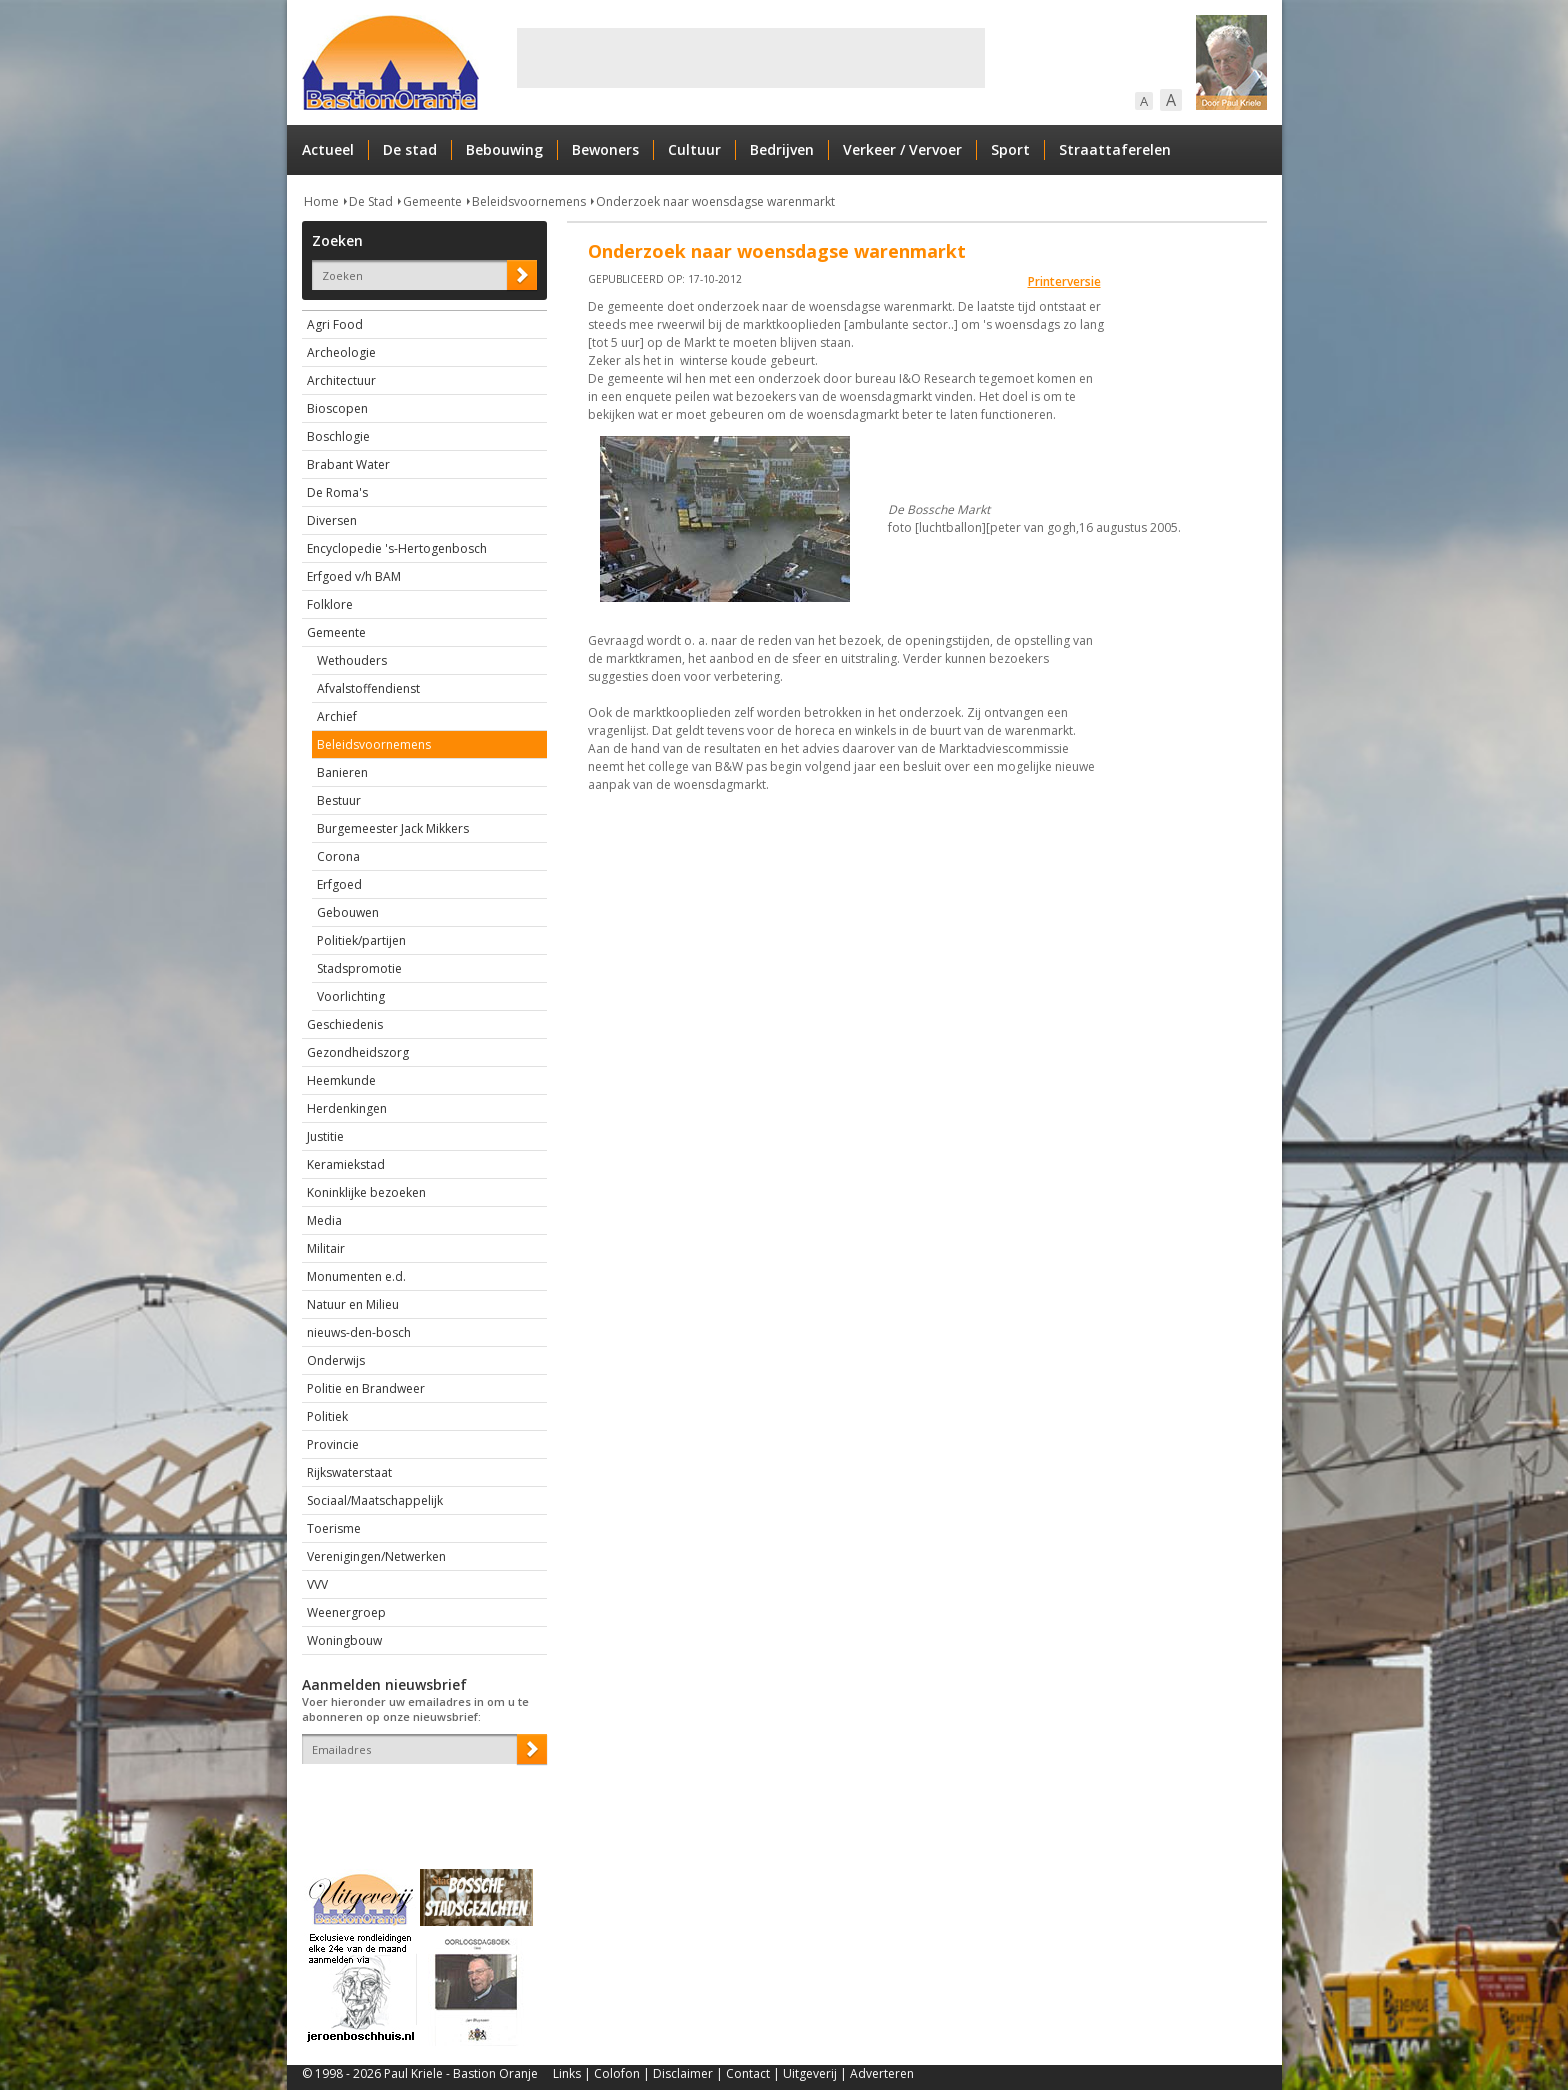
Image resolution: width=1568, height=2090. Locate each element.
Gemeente (432, 201)
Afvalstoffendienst (368, 688)
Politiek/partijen (361, 940)
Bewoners (605, 149)
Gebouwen (348, 912)
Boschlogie (338, 436)
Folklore (330, 604)
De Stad (371, 201)
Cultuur (694, 149)
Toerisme (334, 1528)
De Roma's (337, 492)
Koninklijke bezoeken (366, 1192)
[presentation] (419, 1799)
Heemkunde (341, 1080)
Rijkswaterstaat (349, 1472)
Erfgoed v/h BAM (354, 576)
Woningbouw (344, 1640)
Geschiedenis (345, 1024)
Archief (337, 716)
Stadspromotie (359, 968)
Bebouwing (504, 149)
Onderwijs (336, 1360)
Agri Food (335, 324)
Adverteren (882, 2073)
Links (567, 2073)
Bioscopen (337, 408)
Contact (748, 2073)
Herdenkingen (347, 1108)
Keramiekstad (346, 1164)
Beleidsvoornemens (529, 201)
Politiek (327, 1416)
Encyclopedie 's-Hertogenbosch (397, 548)
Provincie (333, 1444)
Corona (338, 856)
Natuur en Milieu (353, 1304)
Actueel (328, 149)
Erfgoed (339, 884)
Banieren (342, 772)
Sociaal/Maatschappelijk (375, 1500)
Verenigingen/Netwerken (376, 1556)
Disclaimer (683, 2073)
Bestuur (339, 800)
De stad (410, 149)
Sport (1010, 149)
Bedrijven (782, 149)
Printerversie (1064, 281)
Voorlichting (351, 996)
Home (321, 201)
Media (324, 1220)
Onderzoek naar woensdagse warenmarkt (715, 201)
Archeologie (341, 352)
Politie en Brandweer (366, 1388)
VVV (317, 1584)
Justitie (325, 1136)
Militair (326, 1248)
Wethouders (352, 660)
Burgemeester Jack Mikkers (393, 828)
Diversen (332, 520)
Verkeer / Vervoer (902, 149)
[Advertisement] (751, 58)
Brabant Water (348, 464)
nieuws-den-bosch (359, 1332)
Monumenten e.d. (356, 1276)
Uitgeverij (810, 2073)
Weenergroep (346, 1612)
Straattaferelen (1115, 149)
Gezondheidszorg (358, 1052)
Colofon (617, 2073)
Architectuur (341, 380)
